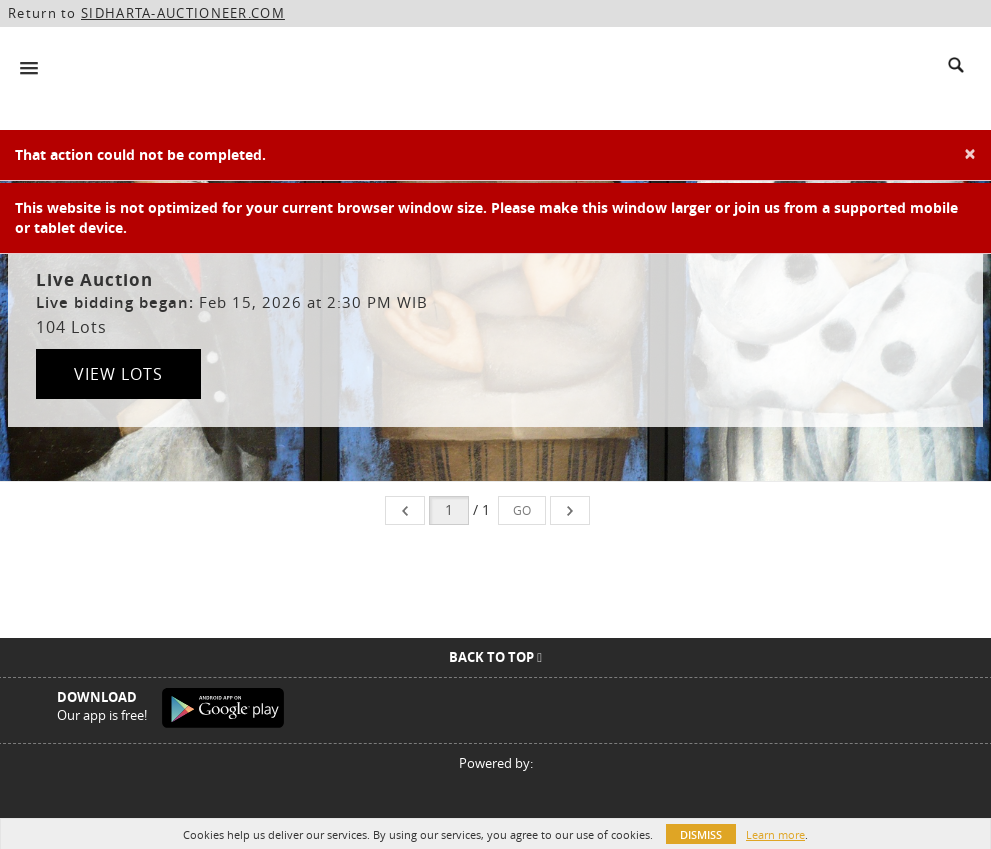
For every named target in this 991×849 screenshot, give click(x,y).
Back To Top (495, 657)
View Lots (118, 374)
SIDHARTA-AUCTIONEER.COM (183, 13)
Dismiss (701, 834)
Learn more (775, 834)
